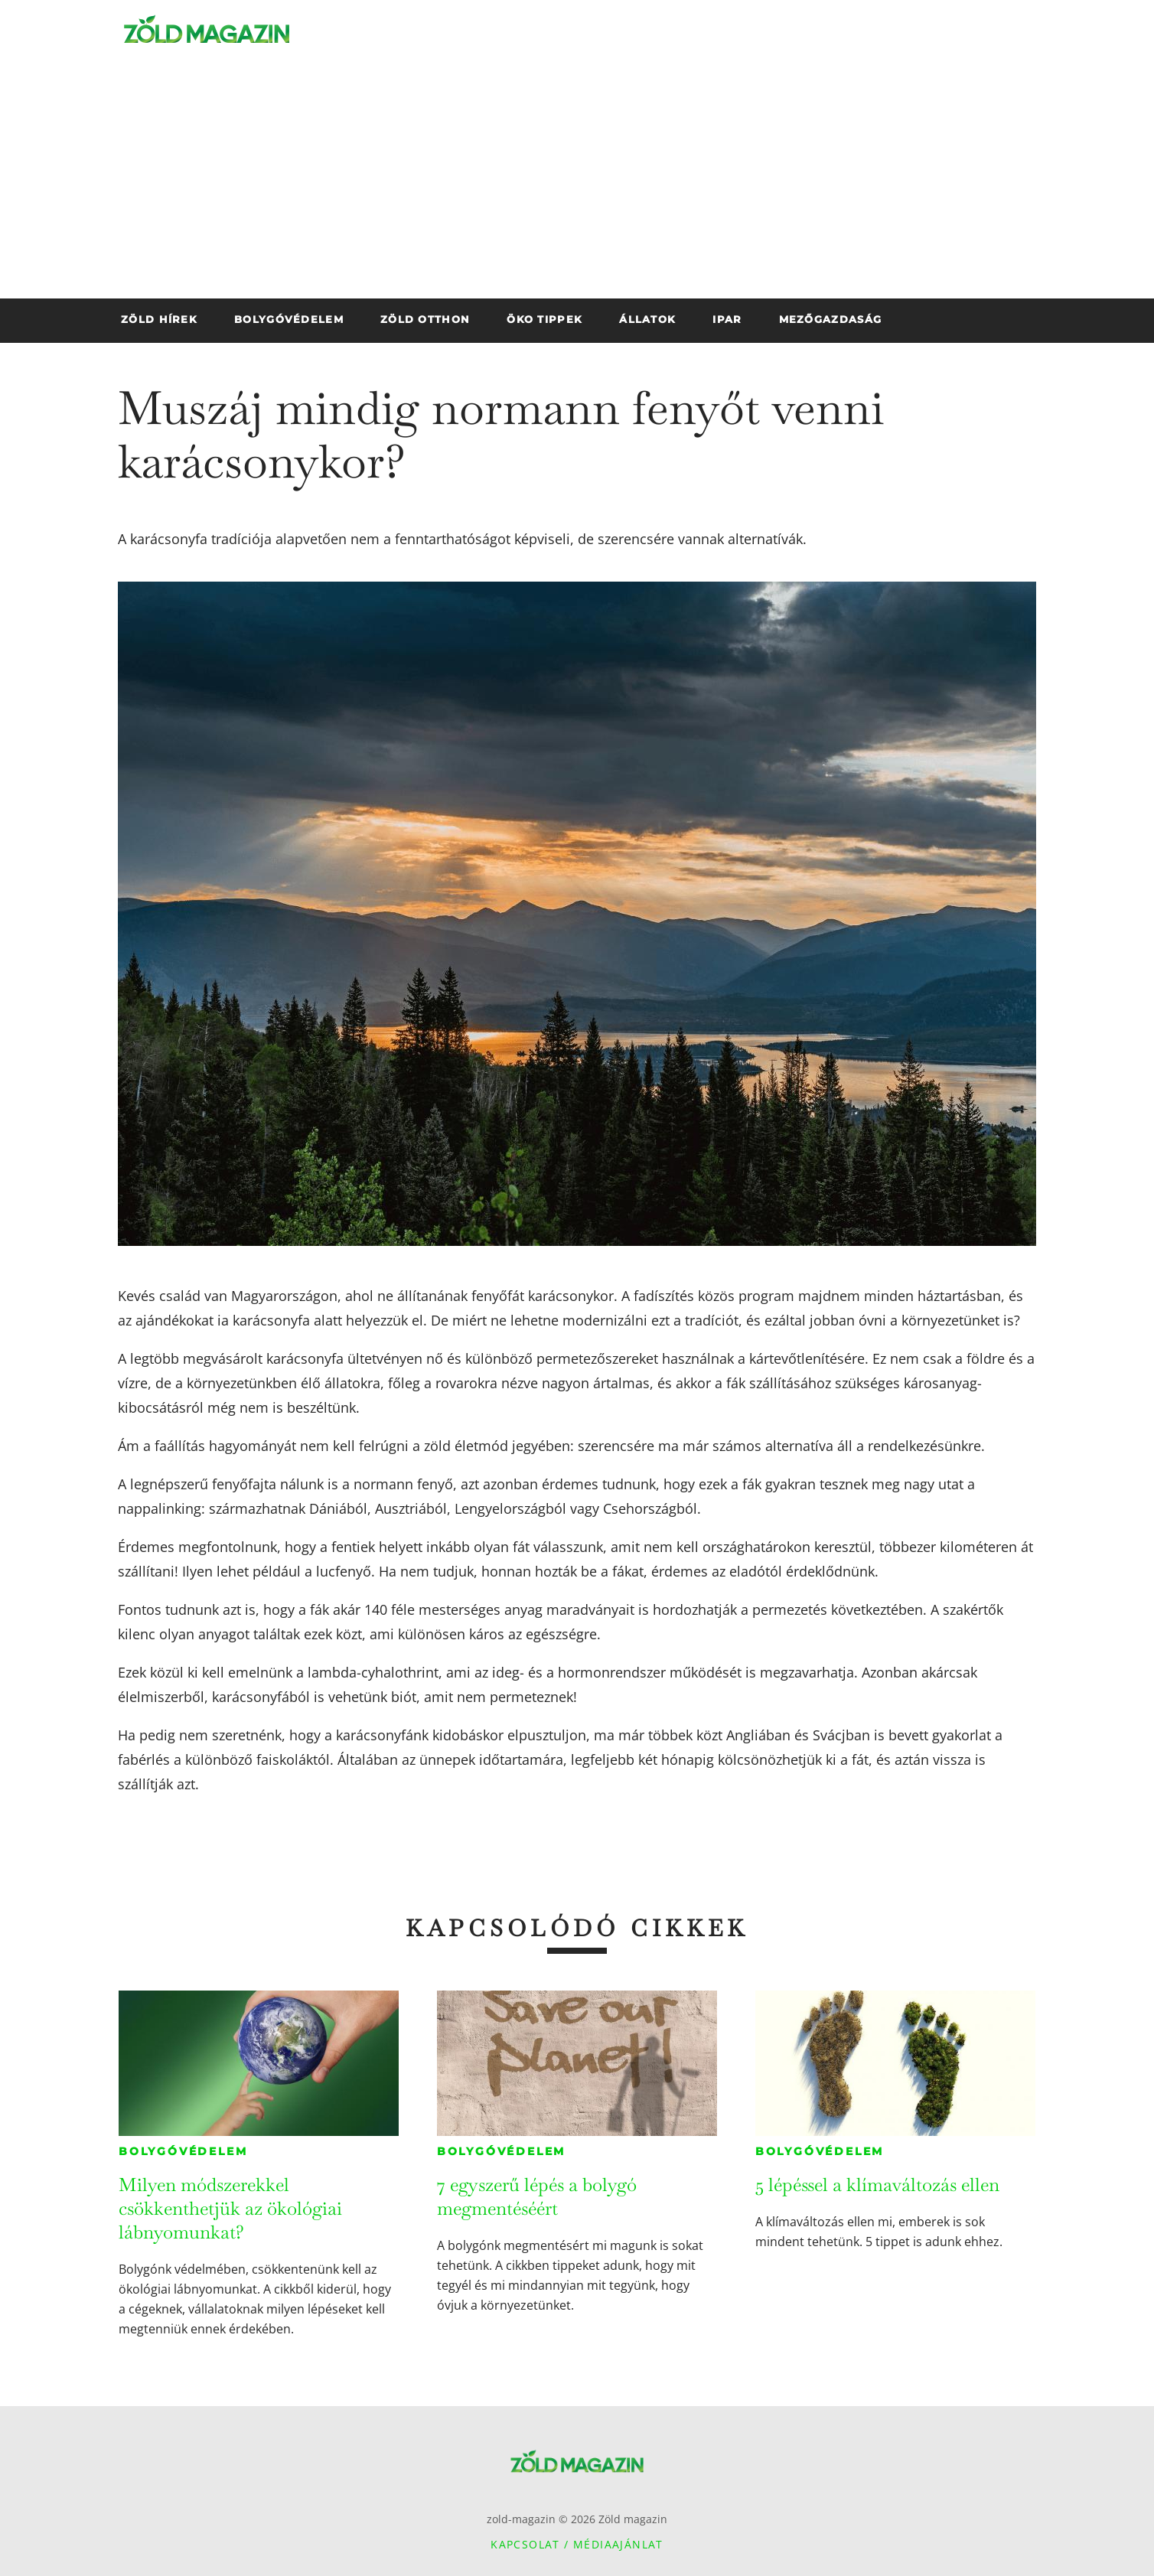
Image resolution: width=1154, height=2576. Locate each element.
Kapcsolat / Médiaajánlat (577, 2544)
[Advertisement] (577, 184)
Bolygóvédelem (183, 2151)
